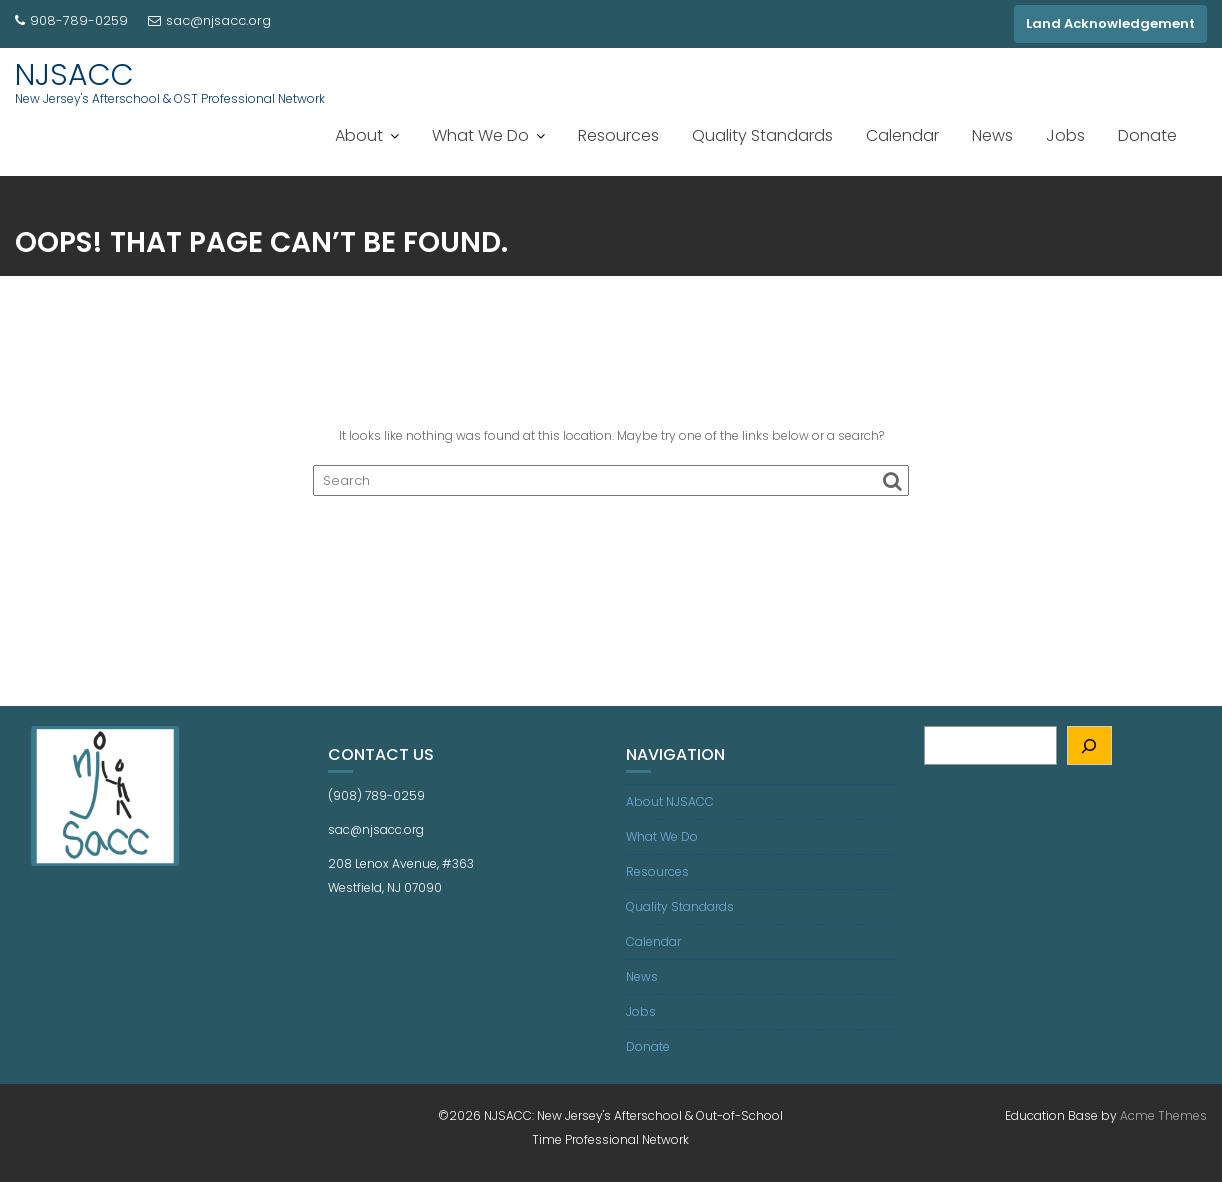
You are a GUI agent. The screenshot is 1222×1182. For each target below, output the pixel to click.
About (359, 135)
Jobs (1065, 135)
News (992, 135)
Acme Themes (1163, 1115)
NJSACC (74, 75)
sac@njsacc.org (209, 20)
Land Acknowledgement (1110, 23)
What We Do (480, 135)
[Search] (1089, 745)
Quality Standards (762, 135)
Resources (618, 135)
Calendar (902, 135)
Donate (1147, 135)
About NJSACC (670, 801)
